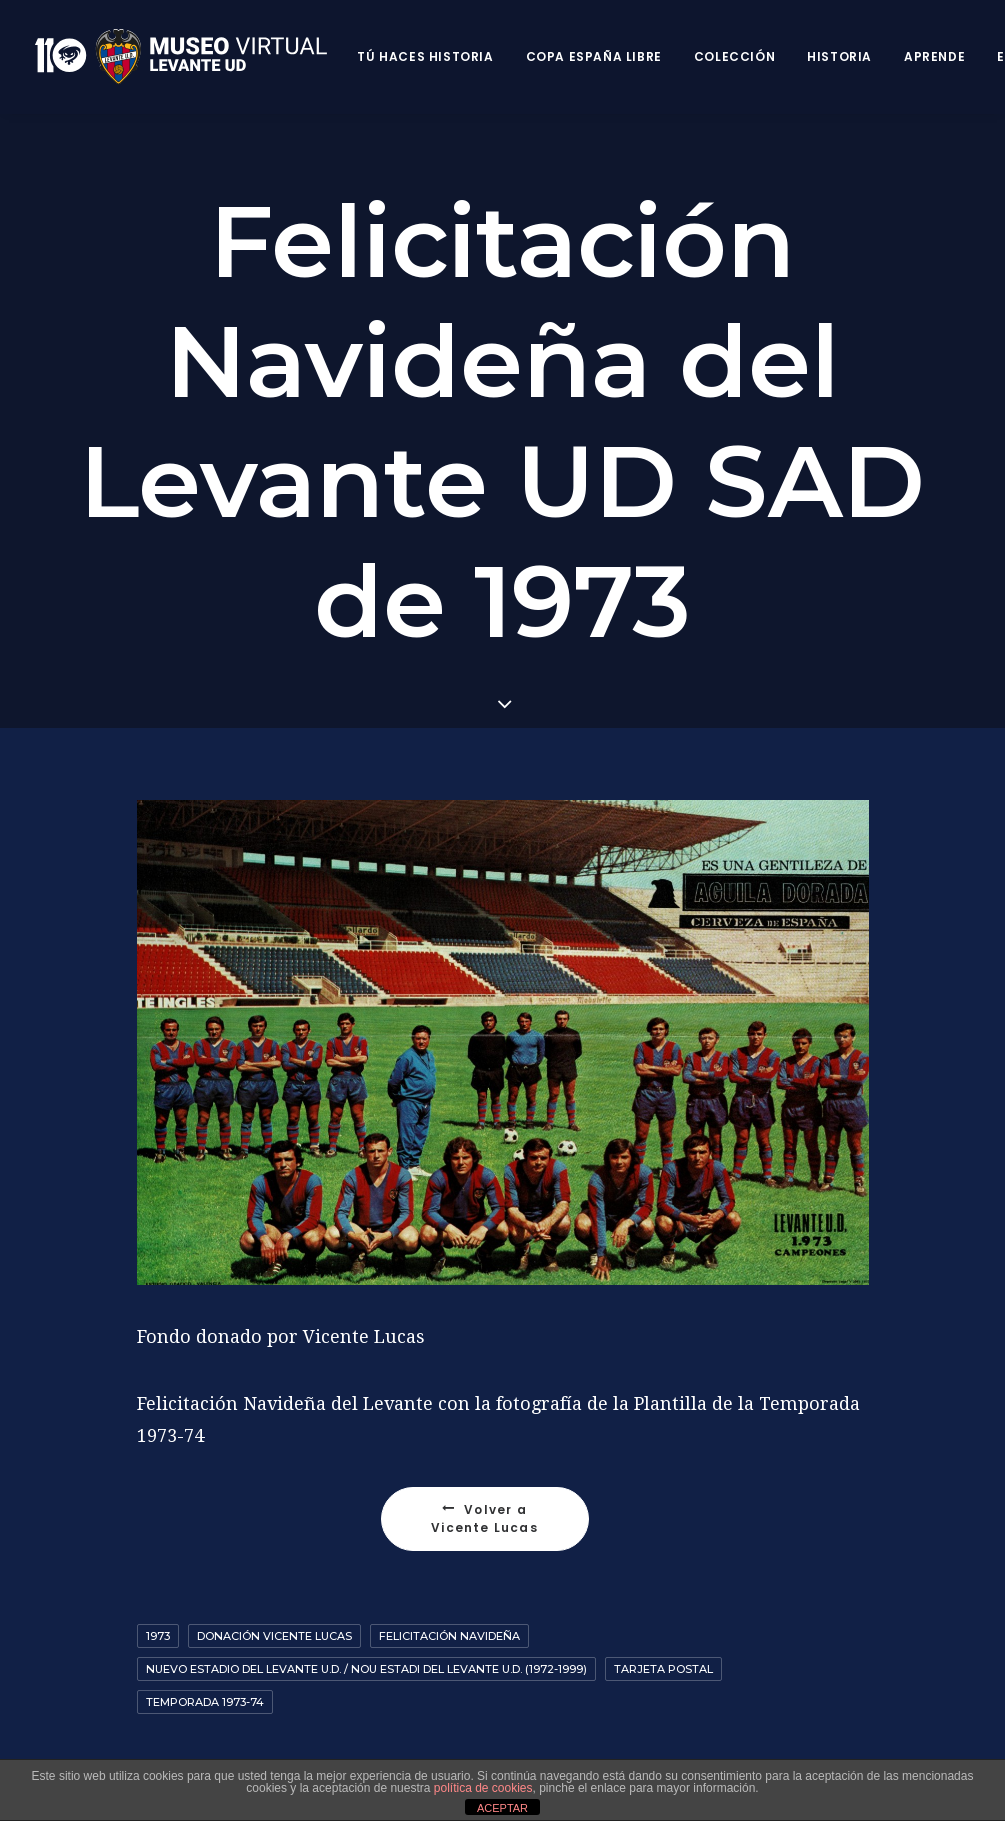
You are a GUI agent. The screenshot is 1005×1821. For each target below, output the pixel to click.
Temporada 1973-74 (205, 1677)
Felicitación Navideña (449, 1611)
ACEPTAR (502, 1808)
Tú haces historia (425, 56)
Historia (839, 56)
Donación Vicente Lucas (274, 1611)
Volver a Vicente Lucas (484, 1493)
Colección (734, 56)
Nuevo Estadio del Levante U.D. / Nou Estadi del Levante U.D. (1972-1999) (366, 1644)
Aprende (934, 56)
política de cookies (483, 1788)
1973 (158, 1611)
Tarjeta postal (663, 1644)
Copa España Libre (594, 56)
